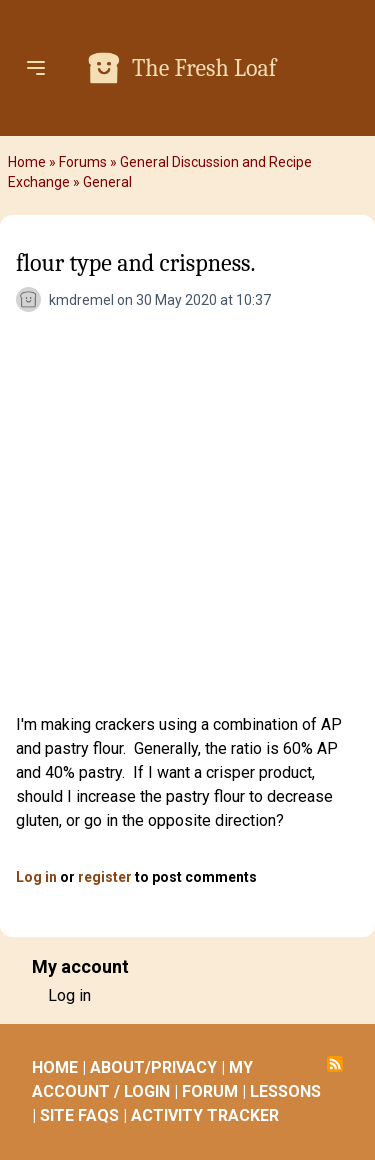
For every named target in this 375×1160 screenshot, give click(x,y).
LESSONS (285, 1091)
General (107, 182)
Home (27, 162)
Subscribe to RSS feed (335, 1064)
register (105, 877)
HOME (55, 1067)
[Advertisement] (187, 515)
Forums (83, 162)
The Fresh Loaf (204, 68)
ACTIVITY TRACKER (205, 1115)
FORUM (210, 1091)
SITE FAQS (79, 1115)
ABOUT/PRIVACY (153, 1067)
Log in (36, 877)
